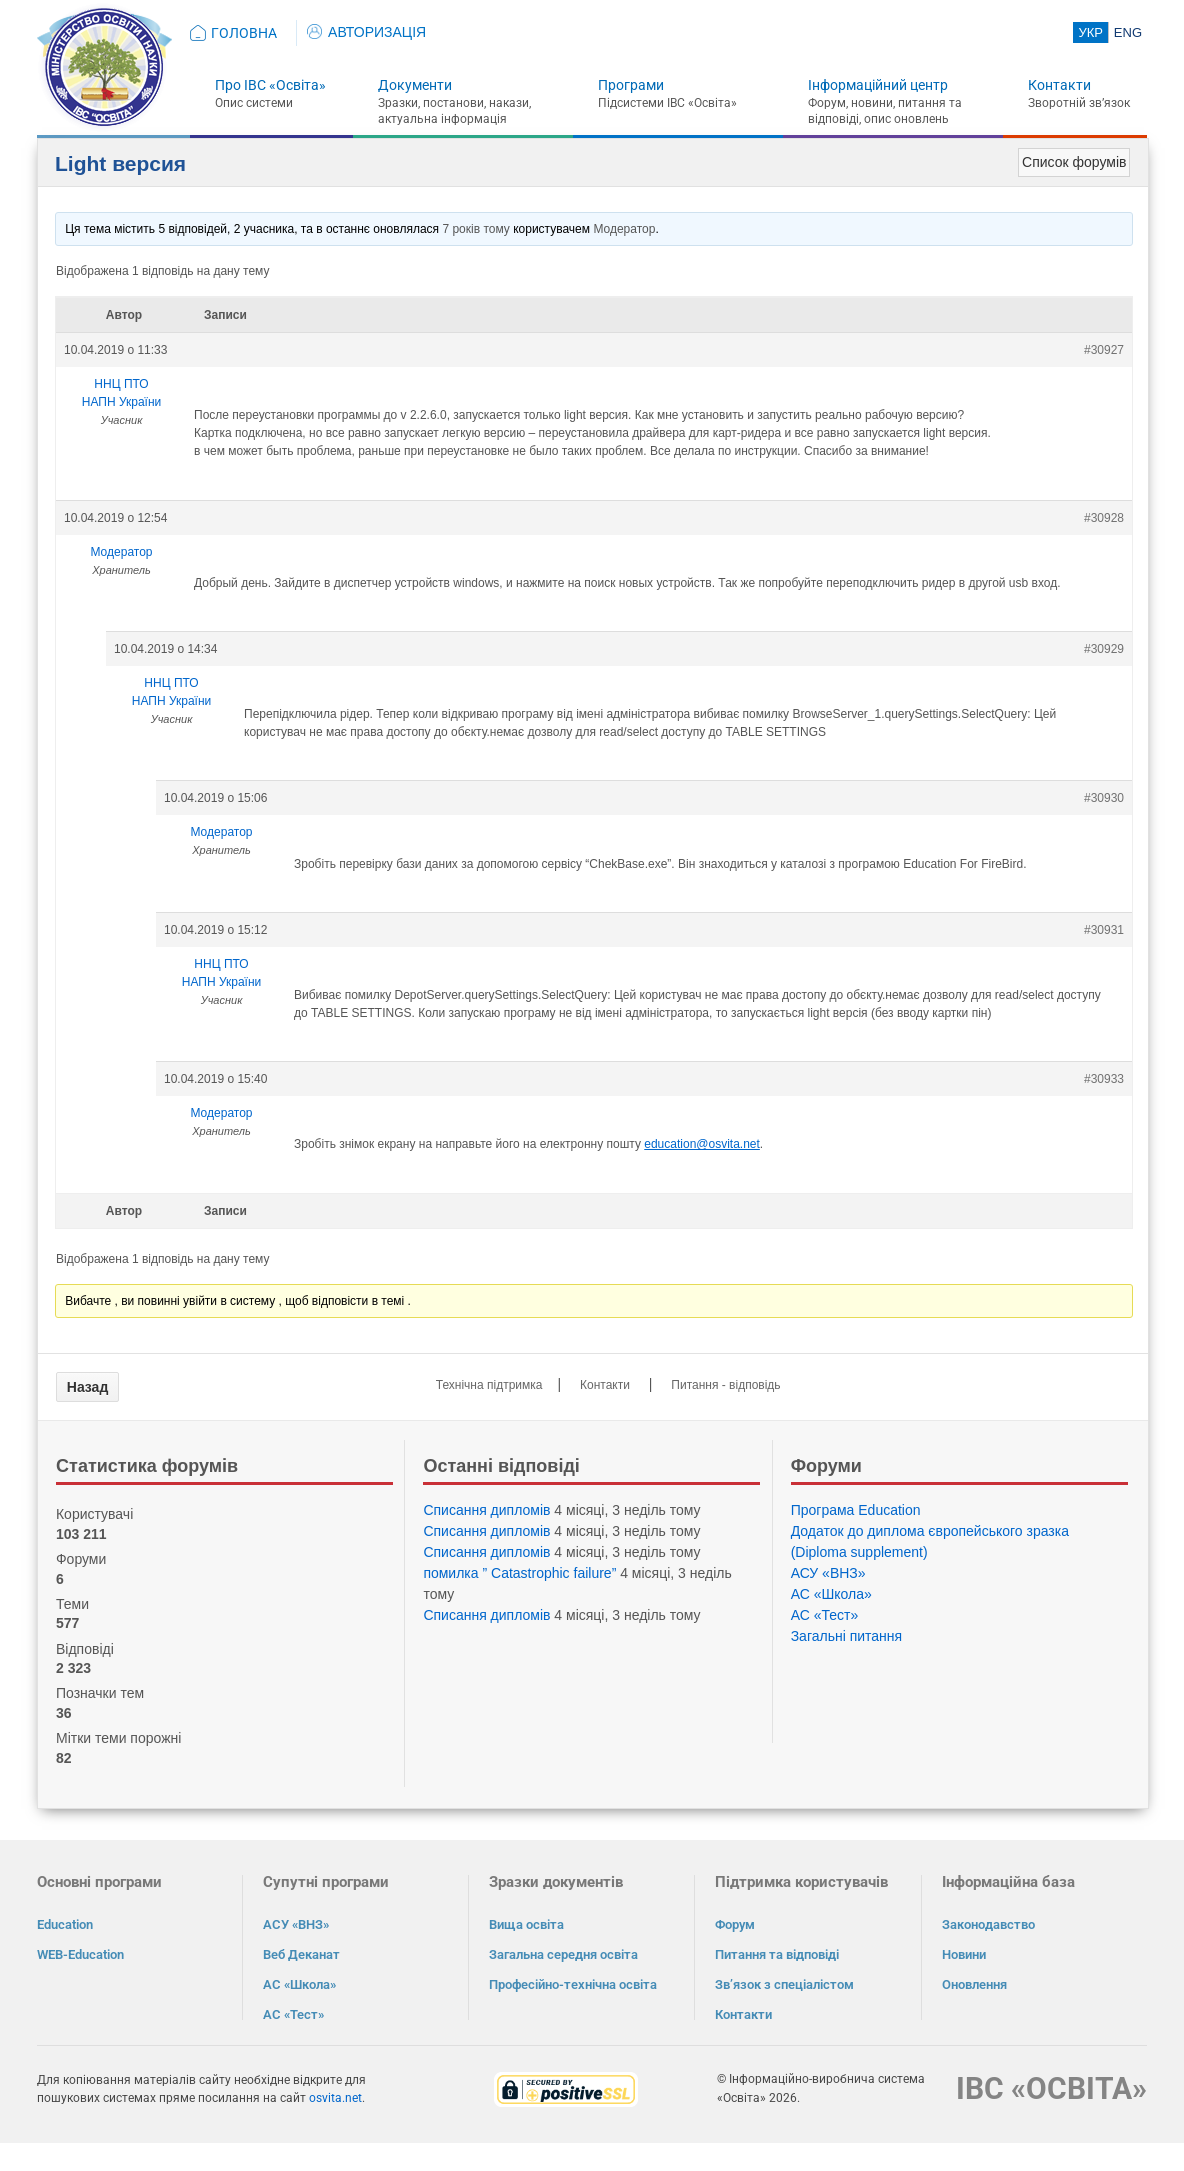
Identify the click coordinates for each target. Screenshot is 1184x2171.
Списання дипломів (486, 1510)
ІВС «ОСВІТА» (1051, 2088)
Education (65, 1924)
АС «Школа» (831, 1594)
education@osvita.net (702, 1144)
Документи (415, 85)
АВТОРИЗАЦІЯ (366, 32)
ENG (1128, 32)
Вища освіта (526, 1924)
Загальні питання (847, 1636)
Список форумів (1074, 162)
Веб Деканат (301, 1954)
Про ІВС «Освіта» (270, 85)
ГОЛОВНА (244, 33)
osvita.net (335, 2098)
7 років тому (475, 229)
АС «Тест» (825, 1615)
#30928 (1104, 518)
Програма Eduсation (856, 1510)
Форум (735, 1924)
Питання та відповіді (777, 1954)
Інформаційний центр (878, 85)
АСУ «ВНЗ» (828, 1573)
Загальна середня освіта (563, 1954)
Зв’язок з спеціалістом (784, 1984)
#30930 (1104, 798)
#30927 (1104, 350)
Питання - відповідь (725, 1385)
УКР (1090, 32)
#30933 (1104, 1079)
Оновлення (974, 1984)
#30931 (1104, 930)
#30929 (1104, 649)
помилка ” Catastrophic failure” (519, 1573)
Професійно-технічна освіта (573, 1984)
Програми (631, 85)
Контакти (1059, 85)
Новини (964, 1954)
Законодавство (988, 1924)
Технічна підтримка (489, 1385)
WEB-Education (80, 1954)
